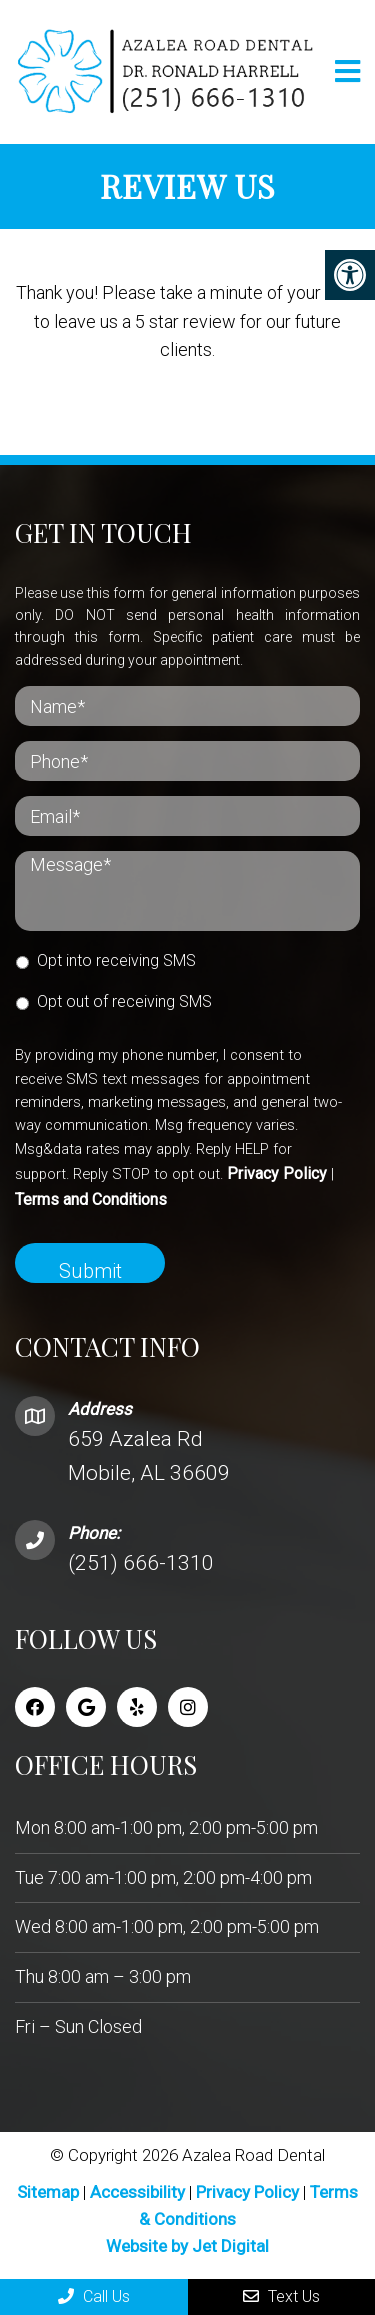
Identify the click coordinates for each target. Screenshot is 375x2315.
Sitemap (48, 2192)
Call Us (94, 2296)
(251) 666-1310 (141, 1563)
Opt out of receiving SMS (124, 1001)
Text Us (281, 2296)
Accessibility (137, 2192)
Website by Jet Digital (187, 2246)
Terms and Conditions (91, 1199)
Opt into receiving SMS (116, 960)
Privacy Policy (277, 1173)
